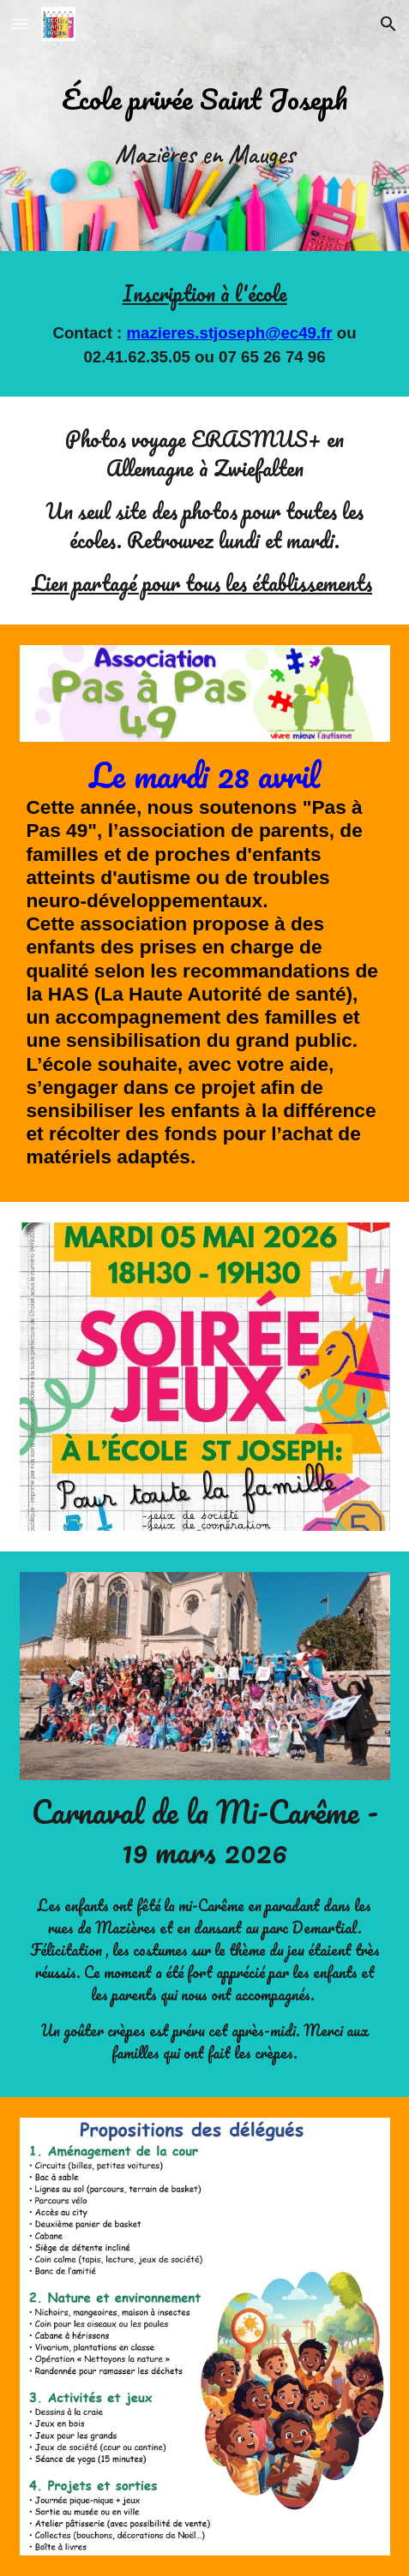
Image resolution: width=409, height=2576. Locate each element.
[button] (20, 23)
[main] (205, 98)
